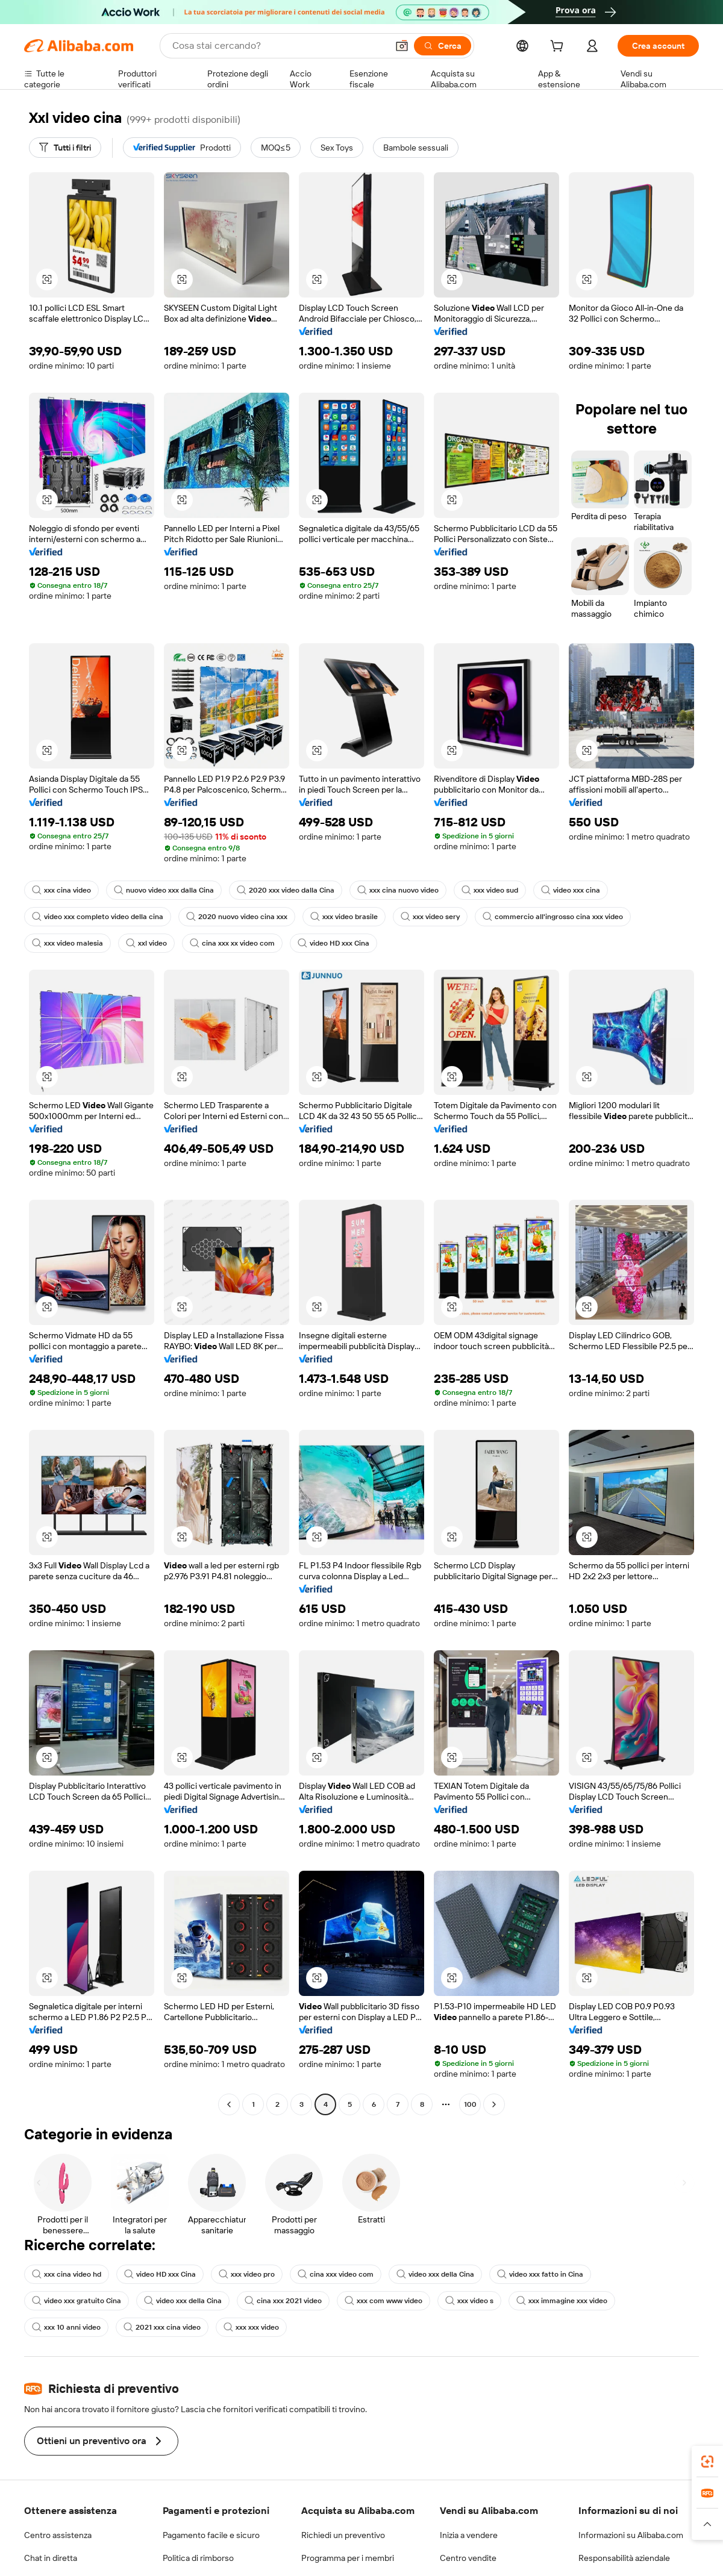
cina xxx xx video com (232, 943)
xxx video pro (247, 2274)
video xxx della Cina (435, 2274)
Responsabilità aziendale (624, 2558)
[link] (707, 2461)
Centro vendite (468, 2558)
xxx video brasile (344, 917)
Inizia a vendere (469, 2535)
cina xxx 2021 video (283, 2301)
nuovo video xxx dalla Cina (164, 890)
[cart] (559, 47)
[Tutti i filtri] (65, 147)
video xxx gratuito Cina (76, 2301)
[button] (402, 46)
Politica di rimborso (198, 2558)
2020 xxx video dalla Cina (285, 890)
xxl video (146, 943)
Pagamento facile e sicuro (211, 2535)
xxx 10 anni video (66, 2327)
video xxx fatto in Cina (540, 2274)
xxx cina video (61, 890)
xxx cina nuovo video (398, 890)
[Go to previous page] (229, 2104)
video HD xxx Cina (333, 943)
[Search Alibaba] (278, 45)
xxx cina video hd (66, 2274)
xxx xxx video (251, 2327)
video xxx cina (570, 890)
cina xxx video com (336, 2274)
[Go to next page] (494, 2104)
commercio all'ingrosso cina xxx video (553, 917)
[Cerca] (442, 45)
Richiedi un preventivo (343, 2535)
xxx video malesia (67, 943)
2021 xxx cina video (162, 2327)
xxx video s (469, 2301)
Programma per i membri (347, 2558)
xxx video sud (490, 890)
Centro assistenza (58, 2535)
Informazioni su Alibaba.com (630, 2535)
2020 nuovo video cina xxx (236, 917)
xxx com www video (383, 2301)
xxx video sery (430, 917)
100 (470, 2104)
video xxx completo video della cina (97, 917)
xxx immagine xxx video (561, 2301)
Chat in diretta (50, 2558)
